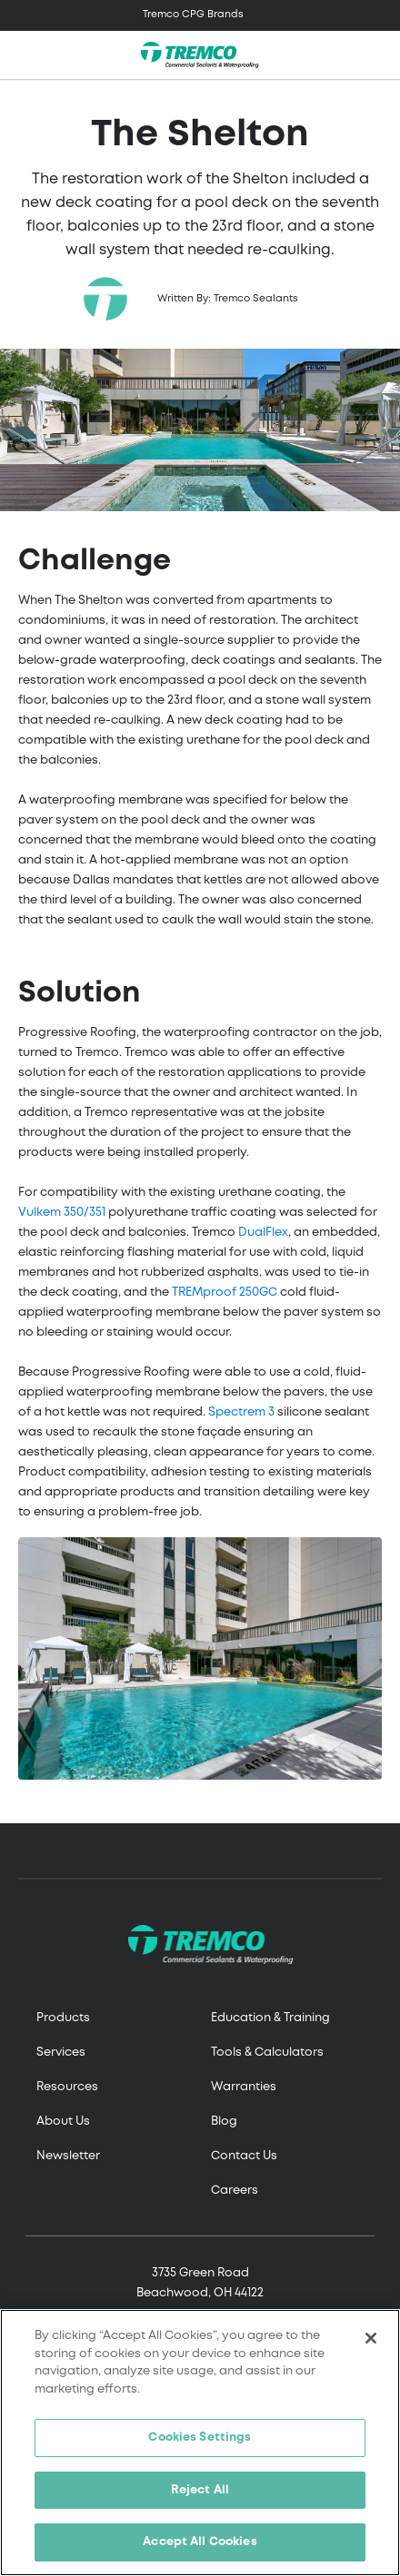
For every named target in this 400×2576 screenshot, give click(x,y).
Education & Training (270, 2018)
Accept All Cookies (199, 2542)
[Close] (371, 2338)
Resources (67, 2087)
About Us (63, 2122)
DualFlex (263, 1233)
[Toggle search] (376, 55)
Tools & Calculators (267, 2053)
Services (60, 2053)
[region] (200, 2442)
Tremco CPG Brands (193, 14)
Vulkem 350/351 (61, 1213)
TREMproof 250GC (224, 1293)
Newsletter (68, 2156)
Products (63, 2018)
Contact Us (244, 2156)
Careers (234, 2191)
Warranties (243, 2087)
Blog (224, 2122)
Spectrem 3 (241, 1412)
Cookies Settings (199, 2438)
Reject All (200, 2490)
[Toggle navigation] (200, 15)
